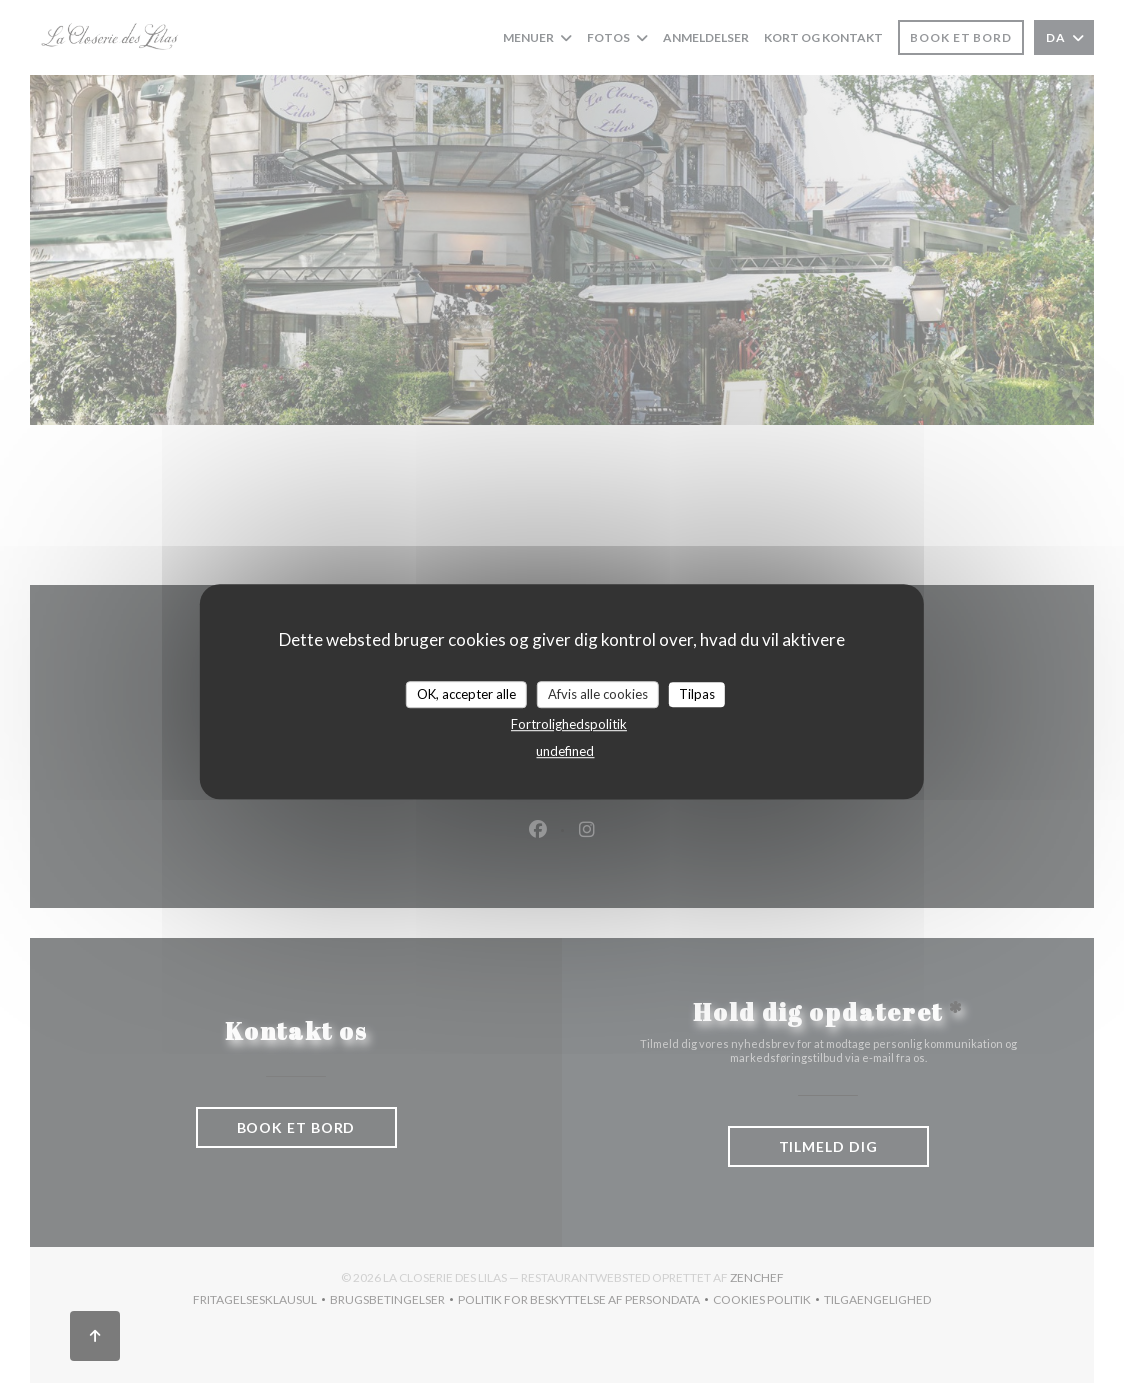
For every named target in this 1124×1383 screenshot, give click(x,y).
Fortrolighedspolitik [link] (569, 724)
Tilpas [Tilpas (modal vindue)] (697, 694)
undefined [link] (565, 751)
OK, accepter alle (466, 694)
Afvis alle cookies (598, 694)
